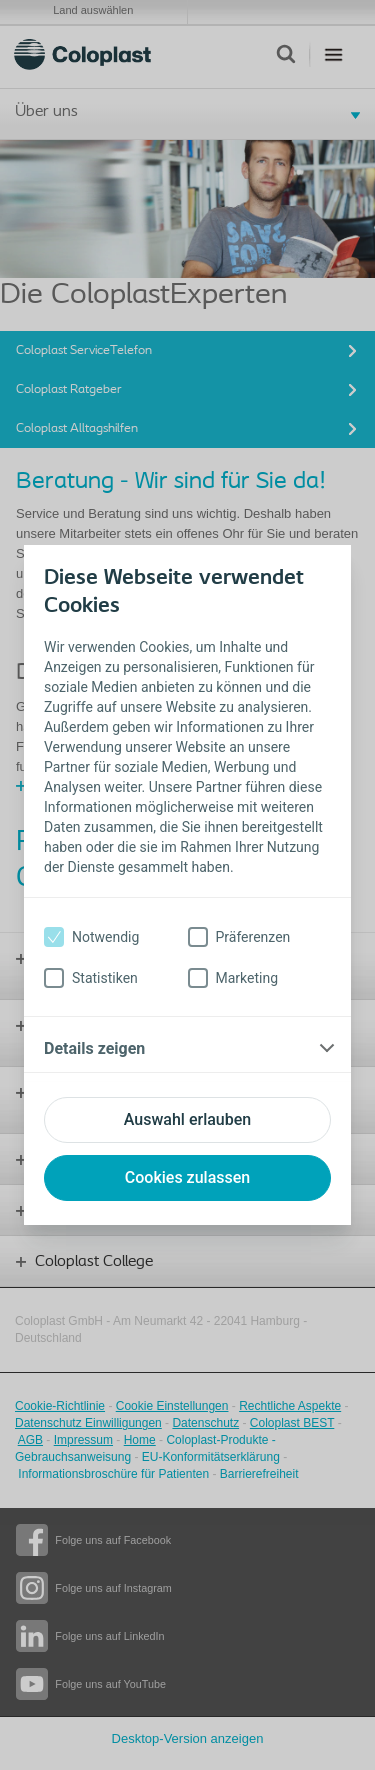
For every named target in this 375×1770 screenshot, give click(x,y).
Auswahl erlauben (187, 1119)
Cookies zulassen (187, 1177)
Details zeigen (94, 1048)
